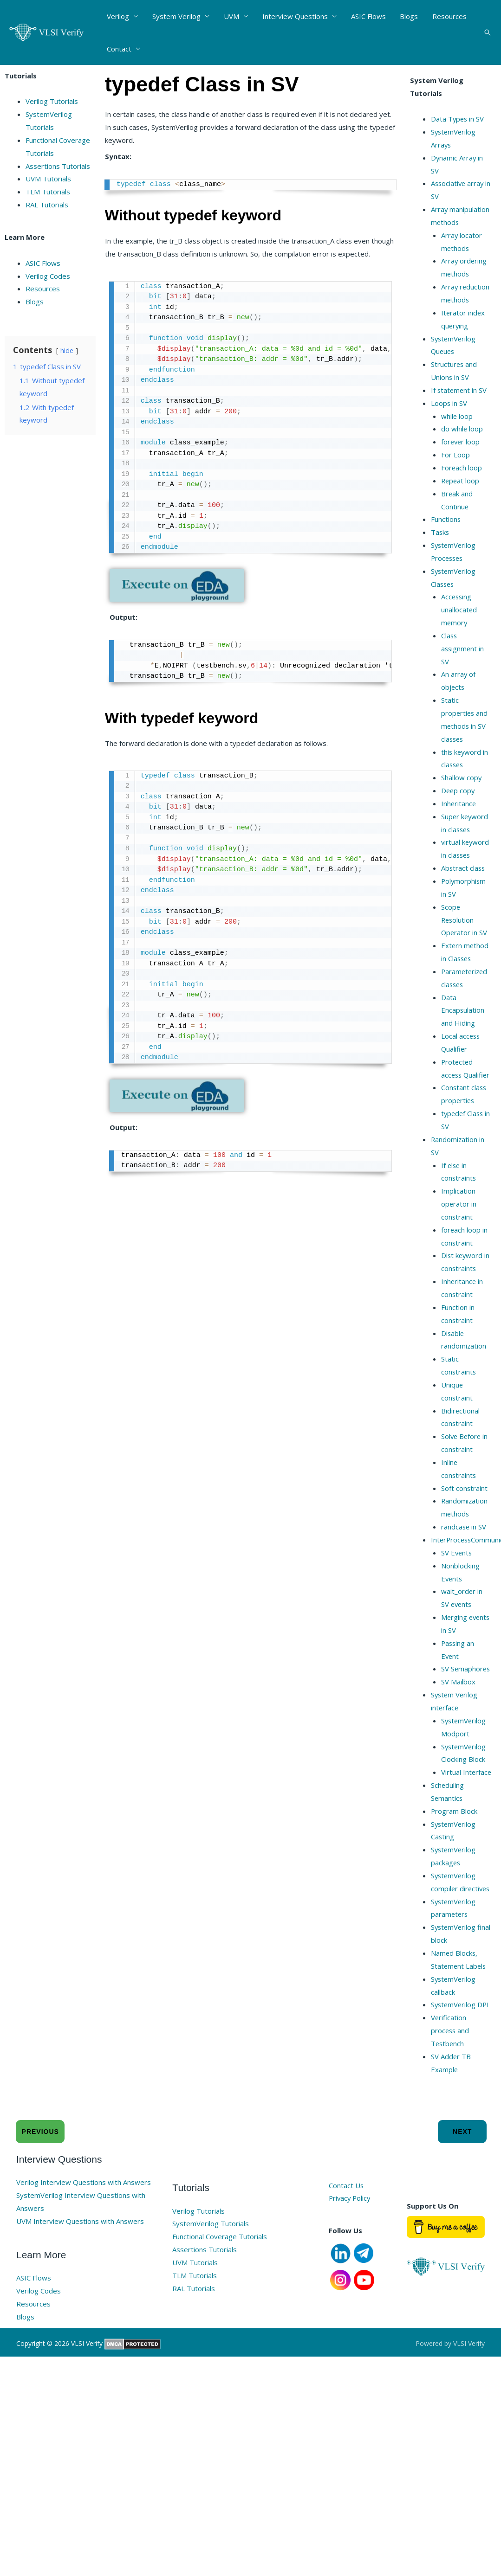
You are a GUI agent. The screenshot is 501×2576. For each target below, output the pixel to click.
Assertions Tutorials (58, 166)
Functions (446, 519)
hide (66, 350)
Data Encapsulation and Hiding (463, 1010)
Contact (119, 48)
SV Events (457, 1565)
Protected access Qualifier (457, 1074)
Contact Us (346, 2224)
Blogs (407, 16)
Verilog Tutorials (52, 101)
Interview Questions (293, 16)
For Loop (455, 454)
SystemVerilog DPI (461, 2043)
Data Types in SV (458, 118)
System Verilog (176, 16)
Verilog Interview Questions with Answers (83, 2221)
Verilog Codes (48, 276)
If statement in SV (459, 390)
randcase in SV (464, 1539)
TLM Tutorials (48, 191)
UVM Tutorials (48, 178)
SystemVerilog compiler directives (454, 1914)
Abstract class (463, 868)
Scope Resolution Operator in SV (464, 920)
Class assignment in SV (463, 648)
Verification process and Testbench (450, 2069)
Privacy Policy (350, 2237)
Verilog (118, 16)
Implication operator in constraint (459, 1216)
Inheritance (459, 803)
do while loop (462, 428)
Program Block (454, 1836)
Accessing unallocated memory (459, 609)
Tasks (440, 532)
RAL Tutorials (47, 204)
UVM (230, 16)
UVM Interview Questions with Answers (80, 2260)
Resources (447, 16)
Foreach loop (461, 467)
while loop (457, 416)
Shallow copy (461, 777)
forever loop (461, 441)
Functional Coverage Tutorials (219, 2275)
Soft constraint (464, 1500)
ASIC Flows (366, 16)
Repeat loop (461, 480)
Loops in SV (449, 403)
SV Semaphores (466, 1681)
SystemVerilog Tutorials (210, 2262)
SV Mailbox (458, 1694)
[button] (487, 32)
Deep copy (458, 790)
